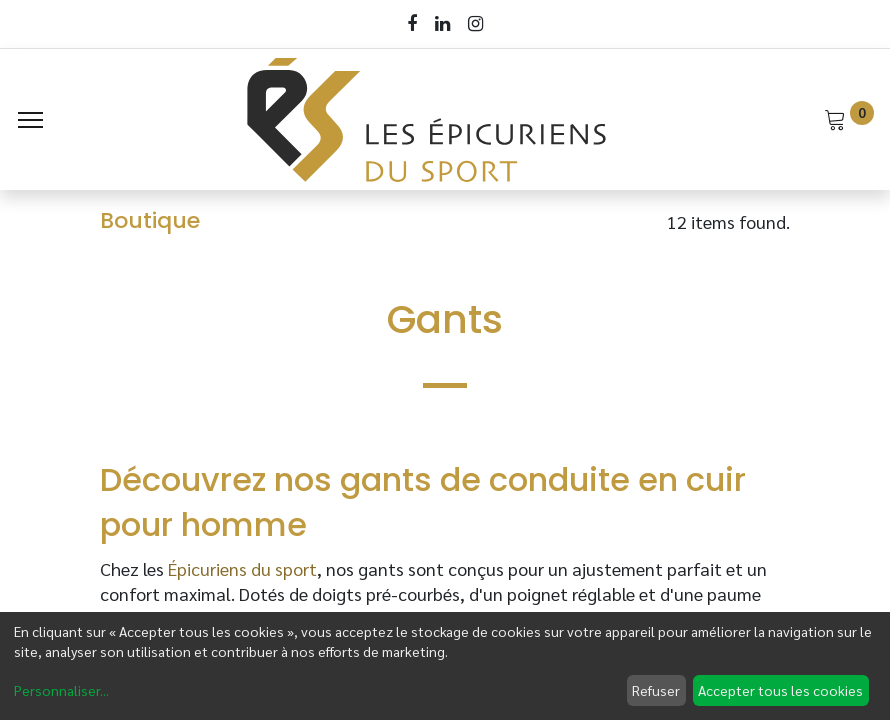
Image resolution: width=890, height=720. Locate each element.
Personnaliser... (61, 690)
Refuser (656, 690)
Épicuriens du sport (242, 568)
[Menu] (30, 120)
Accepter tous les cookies (780, 690)
